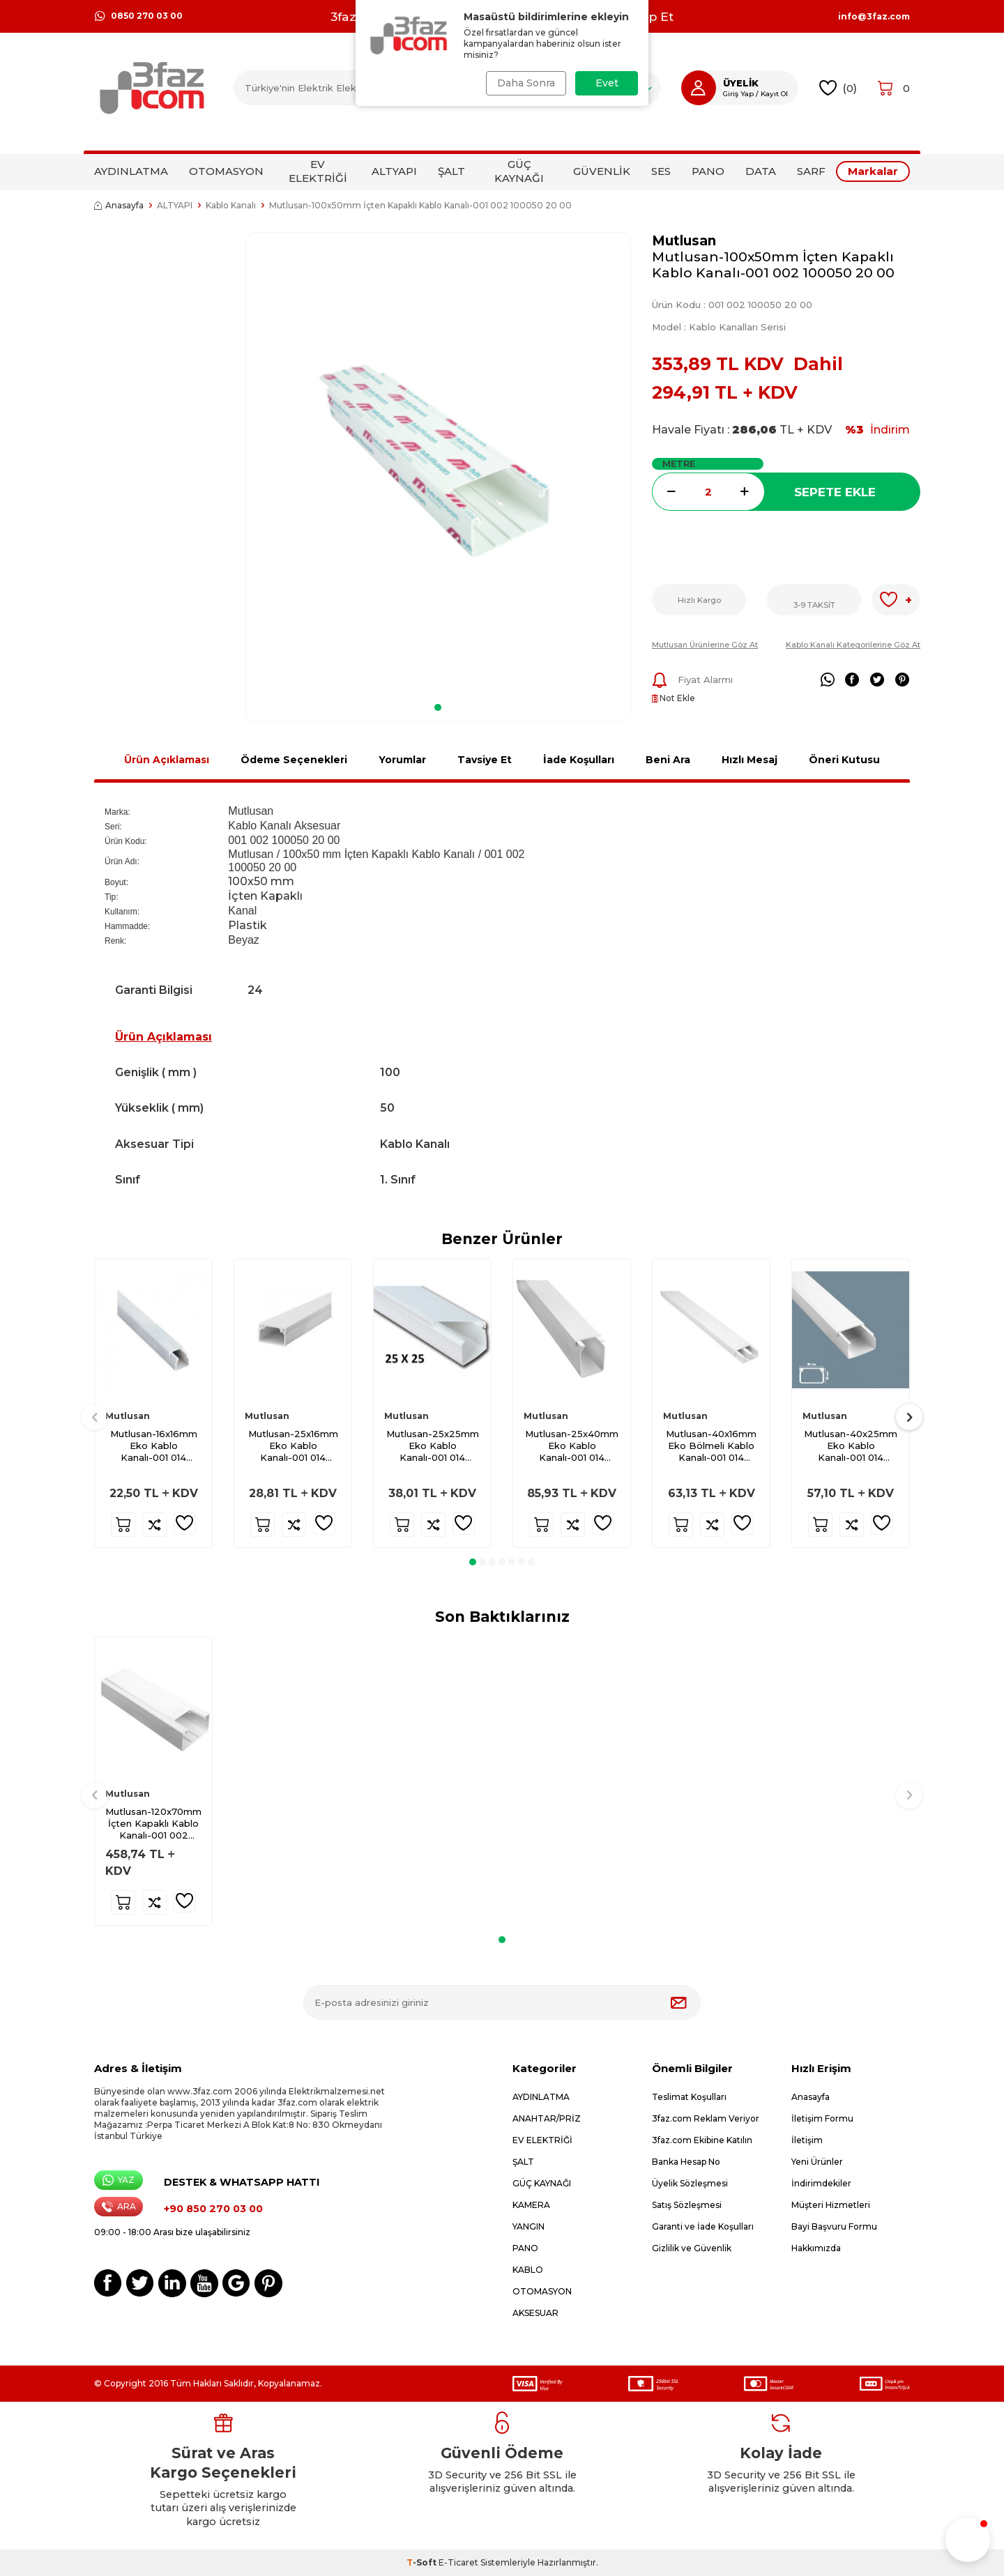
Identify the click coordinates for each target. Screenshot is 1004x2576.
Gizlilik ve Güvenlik (691, 2248)
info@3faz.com (874, 17)
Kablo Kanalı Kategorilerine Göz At (853, 645)
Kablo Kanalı (231, 205)
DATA (760, 171)
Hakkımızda (816, 2248)
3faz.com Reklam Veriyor (705, 2118)
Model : (719, 326)
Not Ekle (673, 698)
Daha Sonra (525, 83)
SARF (811, 171)
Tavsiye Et (484, 759)
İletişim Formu (822, 2118)
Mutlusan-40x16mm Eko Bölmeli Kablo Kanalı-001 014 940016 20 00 (711, 1446)
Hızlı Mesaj (749, 759)
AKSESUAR (535, 2313)
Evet (606, 83)
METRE (678, 463)
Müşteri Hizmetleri (830, 2205)
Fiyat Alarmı (692, 680)
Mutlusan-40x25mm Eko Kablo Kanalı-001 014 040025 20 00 (850, 1446)
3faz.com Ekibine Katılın (702, 2140)
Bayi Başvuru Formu (834, 2226)
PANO (708, 171)
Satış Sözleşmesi (687, 2205)
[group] (438, 463)
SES (661, 171)
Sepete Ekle (835, 492)
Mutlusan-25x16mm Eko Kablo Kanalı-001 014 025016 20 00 (293, 1446)
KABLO (527, 2269)
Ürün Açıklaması (166, 759)
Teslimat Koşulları (689, 2097)
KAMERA (531, 2205)
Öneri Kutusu (844, 759)
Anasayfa (119, 205)
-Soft (422, 2562)
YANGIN (528, 2226)
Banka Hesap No (686, 2161)
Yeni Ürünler (817, 2161)
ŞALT (451, 171)
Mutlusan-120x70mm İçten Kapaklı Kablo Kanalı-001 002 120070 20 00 (153, 1823)
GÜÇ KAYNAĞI (519, 171)
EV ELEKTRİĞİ (318, 171)
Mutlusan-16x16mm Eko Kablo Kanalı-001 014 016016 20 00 (153, 1446)
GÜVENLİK (601, 171)
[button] (437, 707)
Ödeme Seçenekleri (294, 759)
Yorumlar (402, 759)
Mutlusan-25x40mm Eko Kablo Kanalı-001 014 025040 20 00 (571, 1446)
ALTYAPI (394, 171)
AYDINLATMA (131, 171)
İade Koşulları (578, 759)
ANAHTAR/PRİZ (546, 2118)
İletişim (807, 2140)
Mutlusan (684, 241)
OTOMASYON (226, 171)
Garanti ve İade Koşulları (703, 2226)
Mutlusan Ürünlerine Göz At (705, 645)
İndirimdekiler (821, 2183)
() (838, 88)
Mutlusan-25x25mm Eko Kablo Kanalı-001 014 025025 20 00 (432, 1446)
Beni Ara (668, 759)
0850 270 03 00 (138, 16)
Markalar (873, 171)
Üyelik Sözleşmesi (690, 2183)
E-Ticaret (458, 2562)
